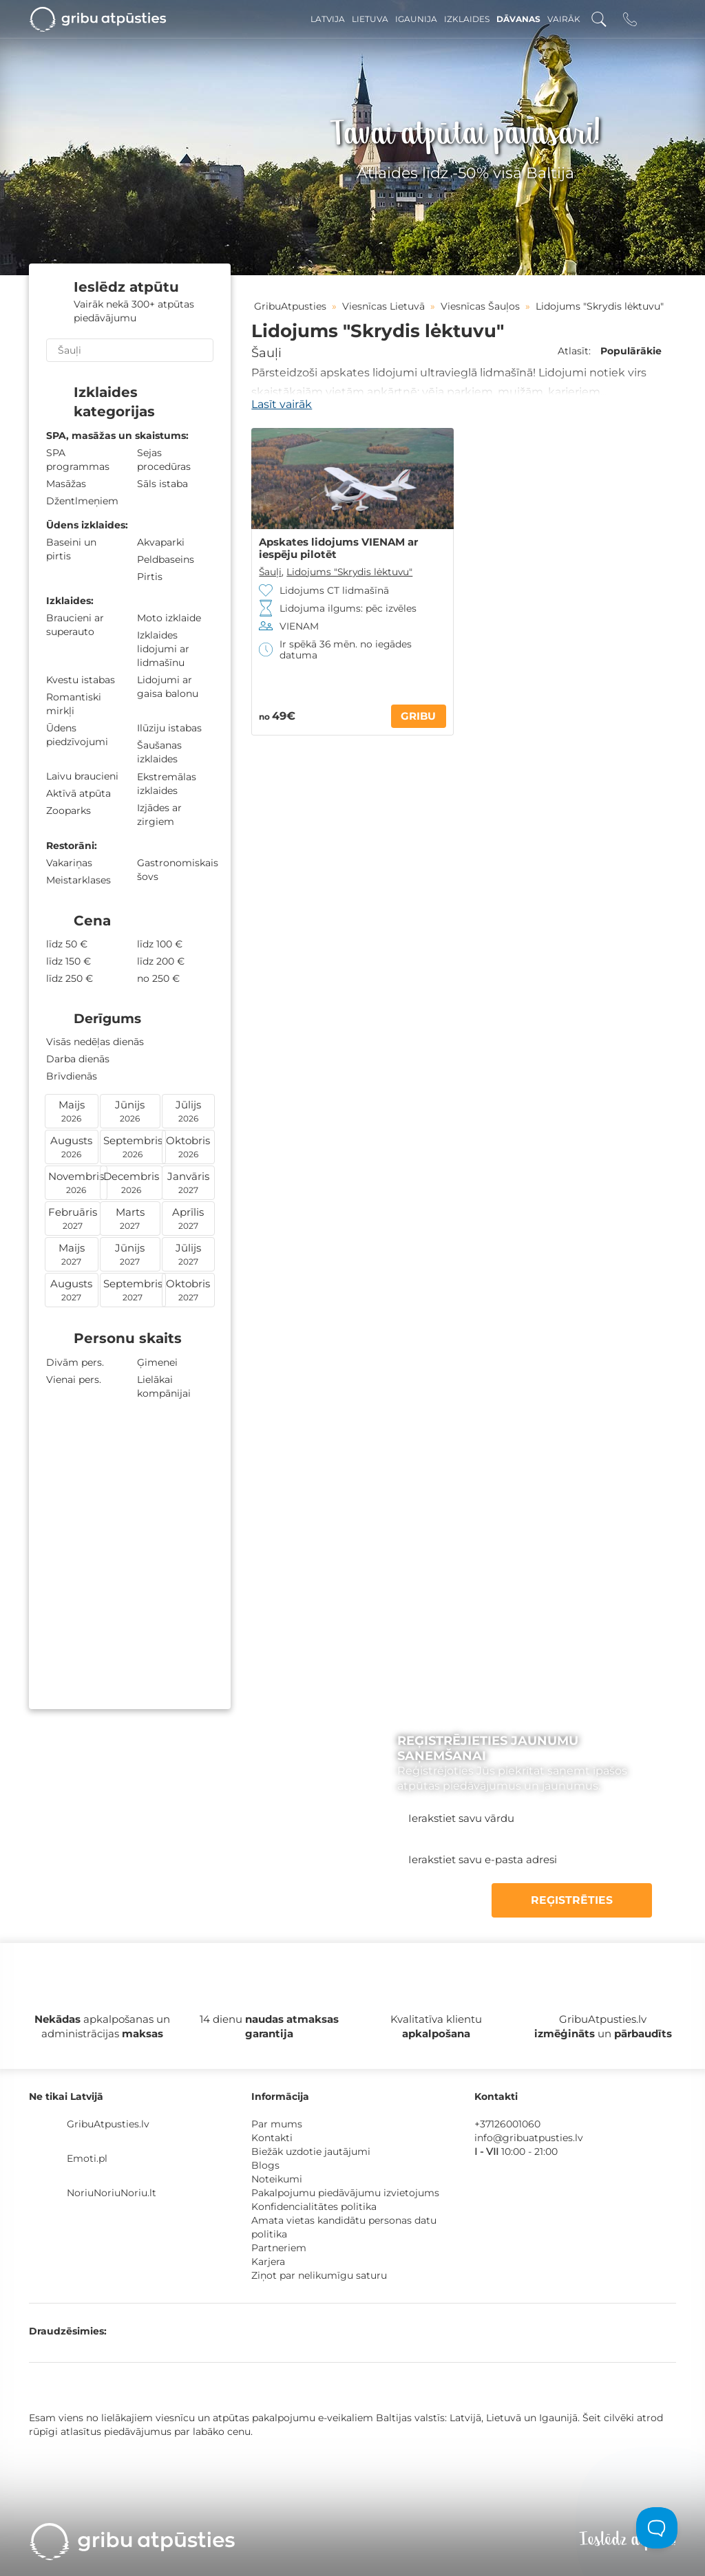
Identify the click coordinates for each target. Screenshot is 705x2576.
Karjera (268, 2261)
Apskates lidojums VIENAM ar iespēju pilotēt (338, 548)
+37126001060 (507, 2124)
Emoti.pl (87, 2158)
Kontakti (272, 2138)
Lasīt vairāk (281, 404)
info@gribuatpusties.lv (528, 2138)
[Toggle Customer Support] (656, 2527)
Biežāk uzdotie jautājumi (310, 2151)
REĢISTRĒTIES (586, 1900)
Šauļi (266, 353)
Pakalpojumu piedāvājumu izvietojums (345, 2193)
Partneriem (278, 2248)
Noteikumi (276, 2179)
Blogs (265, 2165)
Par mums (276, 2124)
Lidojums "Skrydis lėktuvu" (349, 571)
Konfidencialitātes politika (314, 2206)
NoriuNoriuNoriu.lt (111, 2193)
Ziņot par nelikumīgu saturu (319, 2275)
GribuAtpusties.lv (108, 2124)
